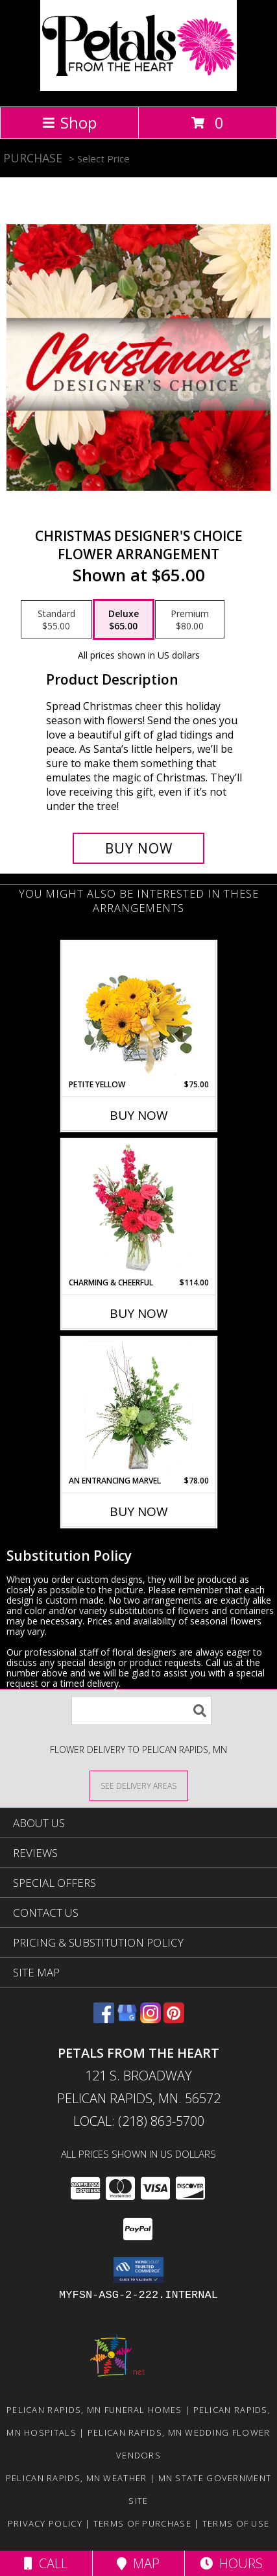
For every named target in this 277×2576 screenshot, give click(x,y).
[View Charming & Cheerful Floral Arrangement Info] (138, 1208)
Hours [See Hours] (231, 2563)
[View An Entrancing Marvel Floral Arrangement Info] (138, 1406)
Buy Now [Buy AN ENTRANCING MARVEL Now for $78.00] (139, 1511)
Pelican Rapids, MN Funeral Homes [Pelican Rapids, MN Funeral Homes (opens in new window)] (94, 2410)
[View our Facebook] (103, 2019)
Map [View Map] (138, 2563)
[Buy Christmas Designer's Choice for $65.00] (139, 848)
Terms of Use (236, 2523)
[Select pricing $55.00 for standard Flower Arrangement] (56, 619)
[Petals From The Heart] (138, 87)
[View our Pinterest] (173, 2019)
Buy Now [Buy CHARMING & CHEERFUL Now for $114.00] (139, 1313)
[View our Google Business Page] (127, 2019)
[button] (138, 2270)
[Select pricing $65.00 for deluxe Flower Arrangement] (123, 619)
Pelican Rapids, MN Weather (76, 2478)
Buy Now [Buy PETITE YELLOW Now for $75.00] (139, 1115)
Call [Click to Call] (45, 2563)
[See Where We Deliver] (139, 1785)
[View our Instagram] (150, 2019)
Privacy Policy (45, 2523)
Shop (69, 122)
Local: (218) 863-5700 (138, 2121)
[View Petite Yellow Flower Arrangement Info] (138, 1010)
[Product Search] (141, 1710)
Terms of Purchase (142, 2523)
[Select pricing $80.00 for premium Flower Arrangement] (190, 619)
